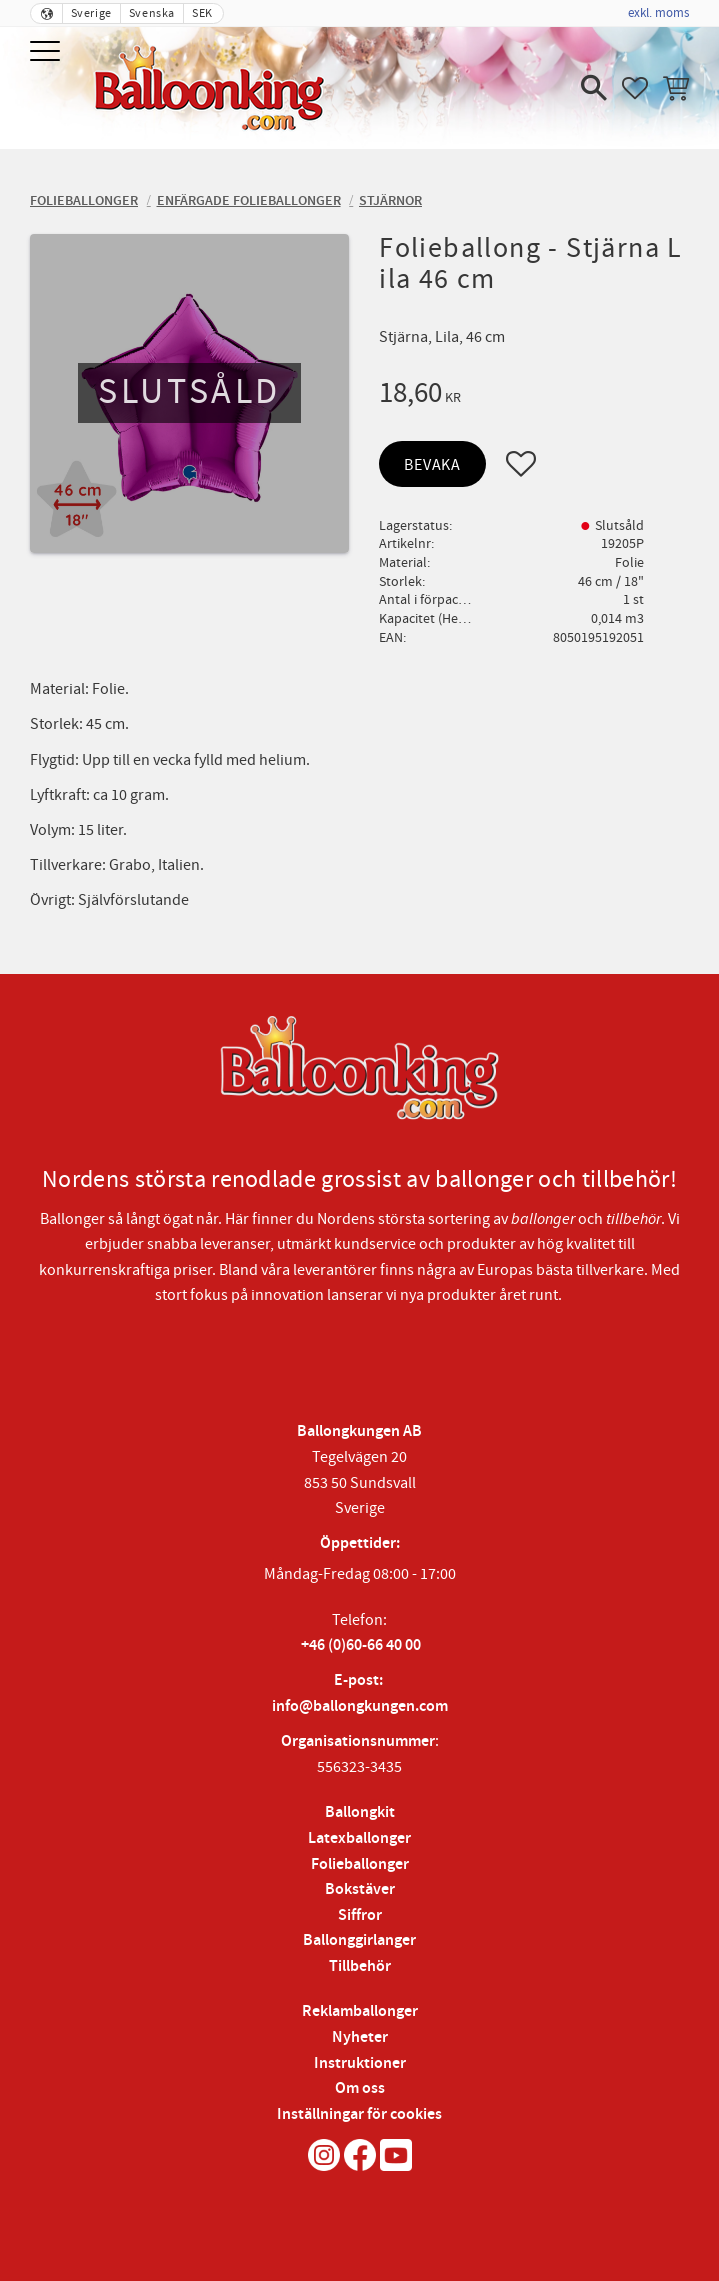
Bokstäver (360, 1889)
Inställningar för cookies (359, 2114)
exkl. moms (658, 13)
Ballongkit (360, 1812)
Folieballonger (360, 1864)
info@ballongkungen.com (360, 1706)
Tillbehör (360, 1966)
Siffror (360, 1915)
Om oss (360, 2088)
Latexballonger (359, 1838)
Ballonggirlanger (359, 1940)
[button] (47, 52)
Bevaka (432, 465)
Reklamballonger (360, 2011)
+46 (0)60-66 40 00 (361, 1645)
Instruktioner (360, 2063)
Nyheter (360, 2037)
